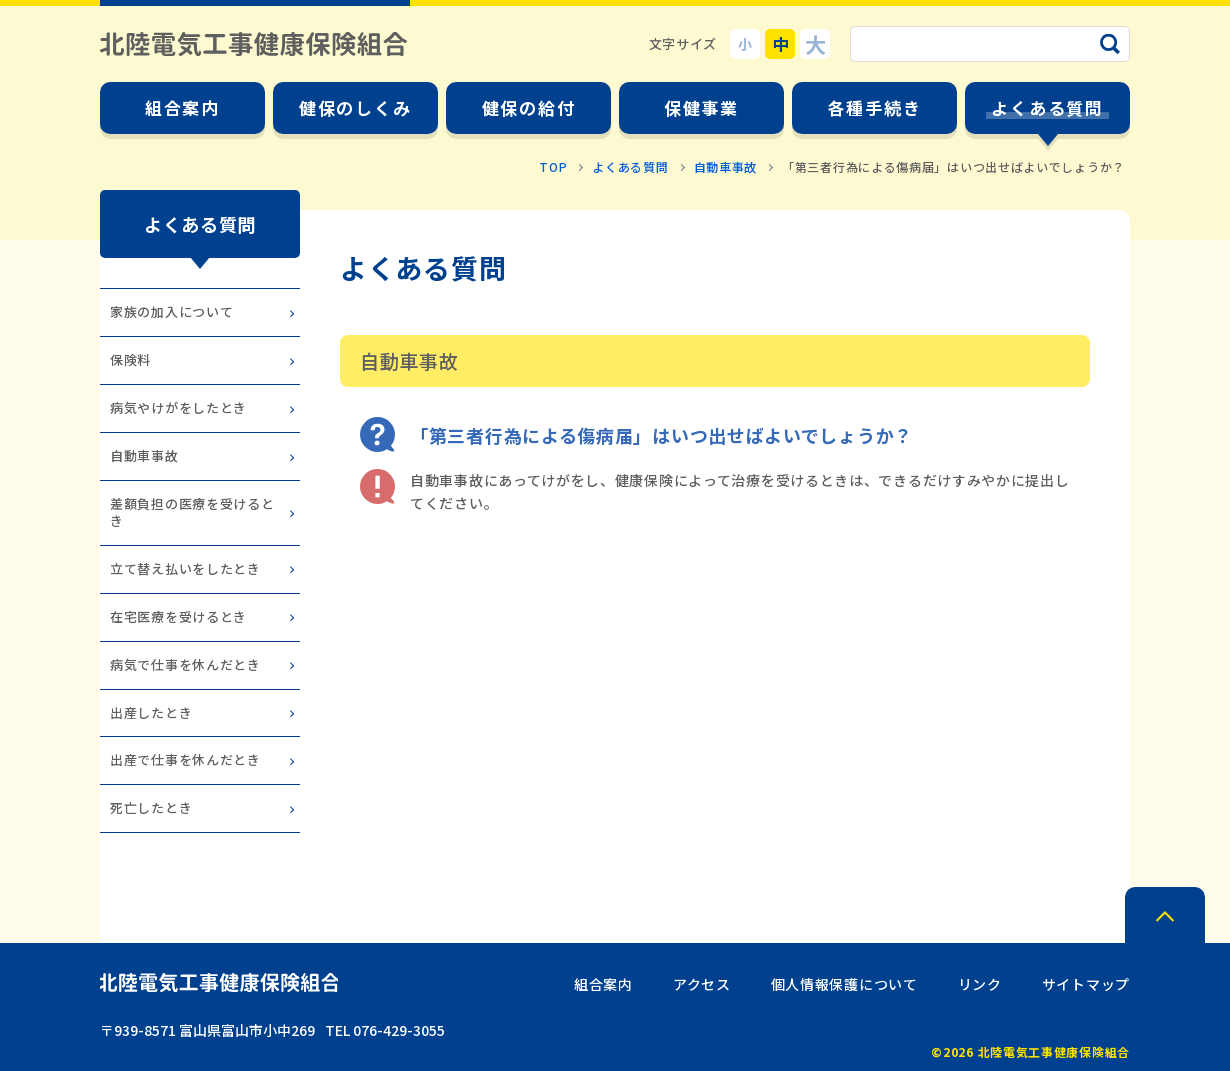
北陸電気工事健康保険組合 (253, 44)
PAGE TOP (1165, 915)
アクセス (702, 984)
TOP (553, 166)
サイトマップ (1086, 984)
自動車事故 (726, 166)
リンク (980, 984)
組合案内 (603, 984)
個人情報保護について (844, 984)
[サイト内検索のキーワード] (990, 44)
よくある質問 (630, 166)
